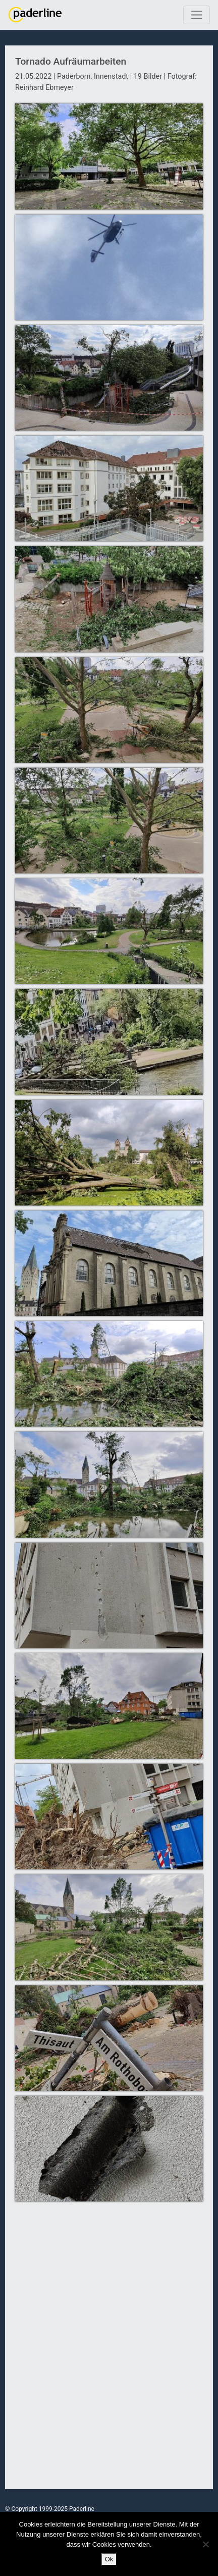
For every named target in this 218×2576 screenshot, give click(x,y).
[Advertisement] (109, 2351)
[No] (205, 2544)
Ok (109, 2559)
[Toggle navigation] (196, 15)
